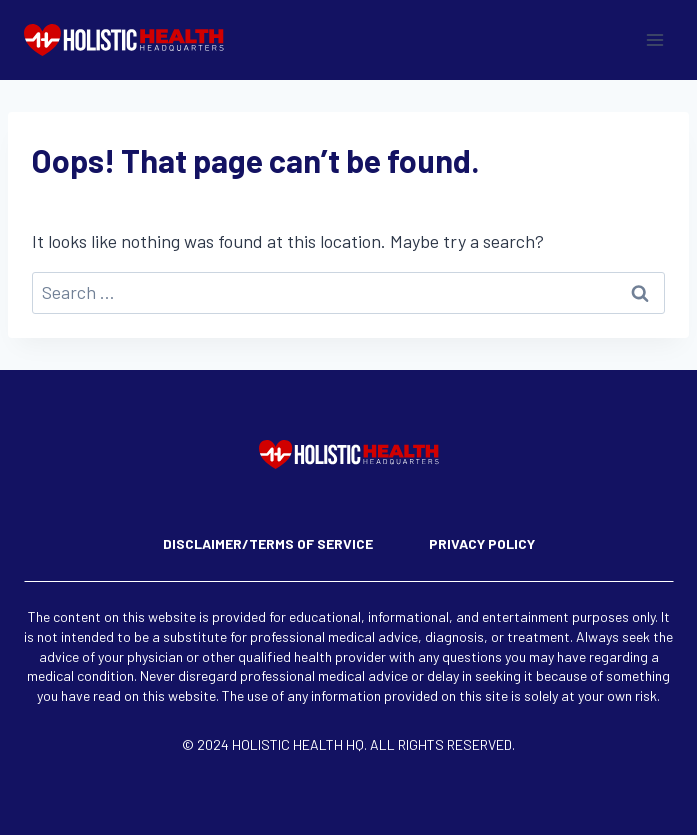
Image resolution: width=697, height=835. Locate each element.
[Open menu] (654, 39)
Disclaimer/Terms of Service (268, 543)
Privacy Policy (482, 543)
